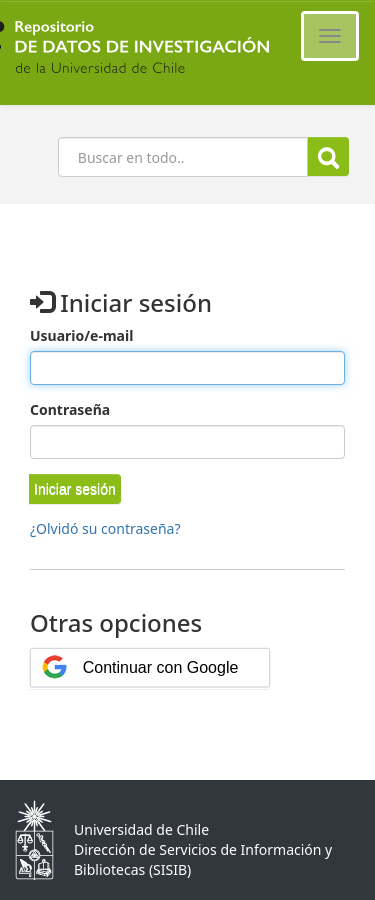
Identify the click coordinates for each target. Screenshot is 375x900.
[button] (75, 489)
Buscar (328, 157)
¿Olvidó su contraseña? (105, 528)
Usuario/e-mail (81, 335)
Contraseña (70, 409)
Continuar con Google (161, 667)
